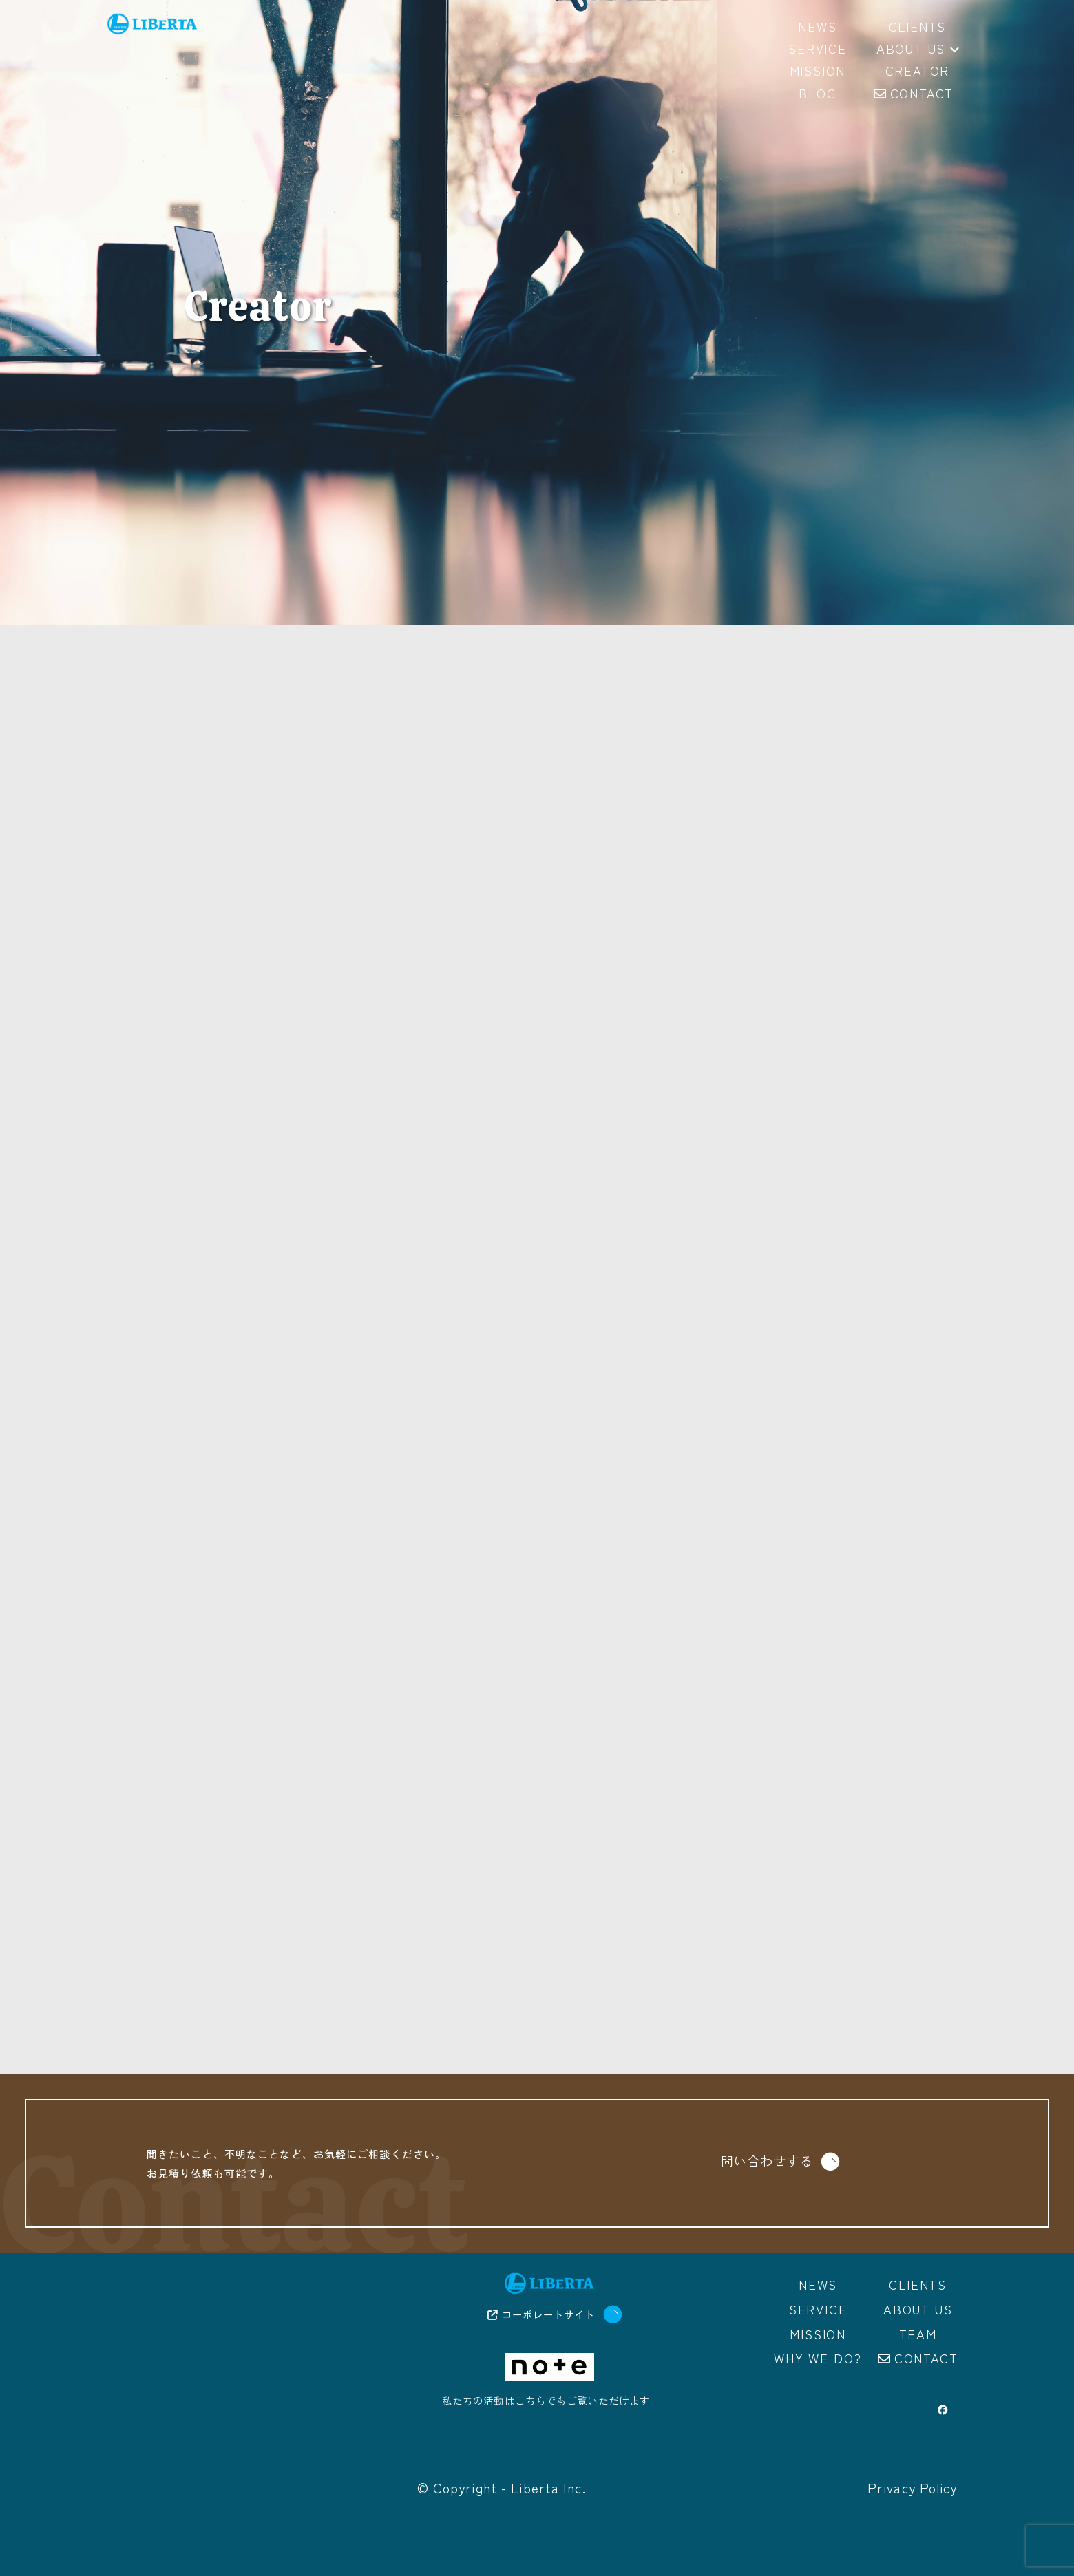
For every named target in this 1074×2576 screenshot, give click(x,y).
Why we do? (818, 2358)
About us (917, 50)
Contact (926, 2358)
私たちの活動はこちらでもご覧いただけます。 (551, 2400)
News (818, 2284)
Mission (818, 2334)
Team (918, 2334)
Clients (918, 2284)
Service (818, 2309)
